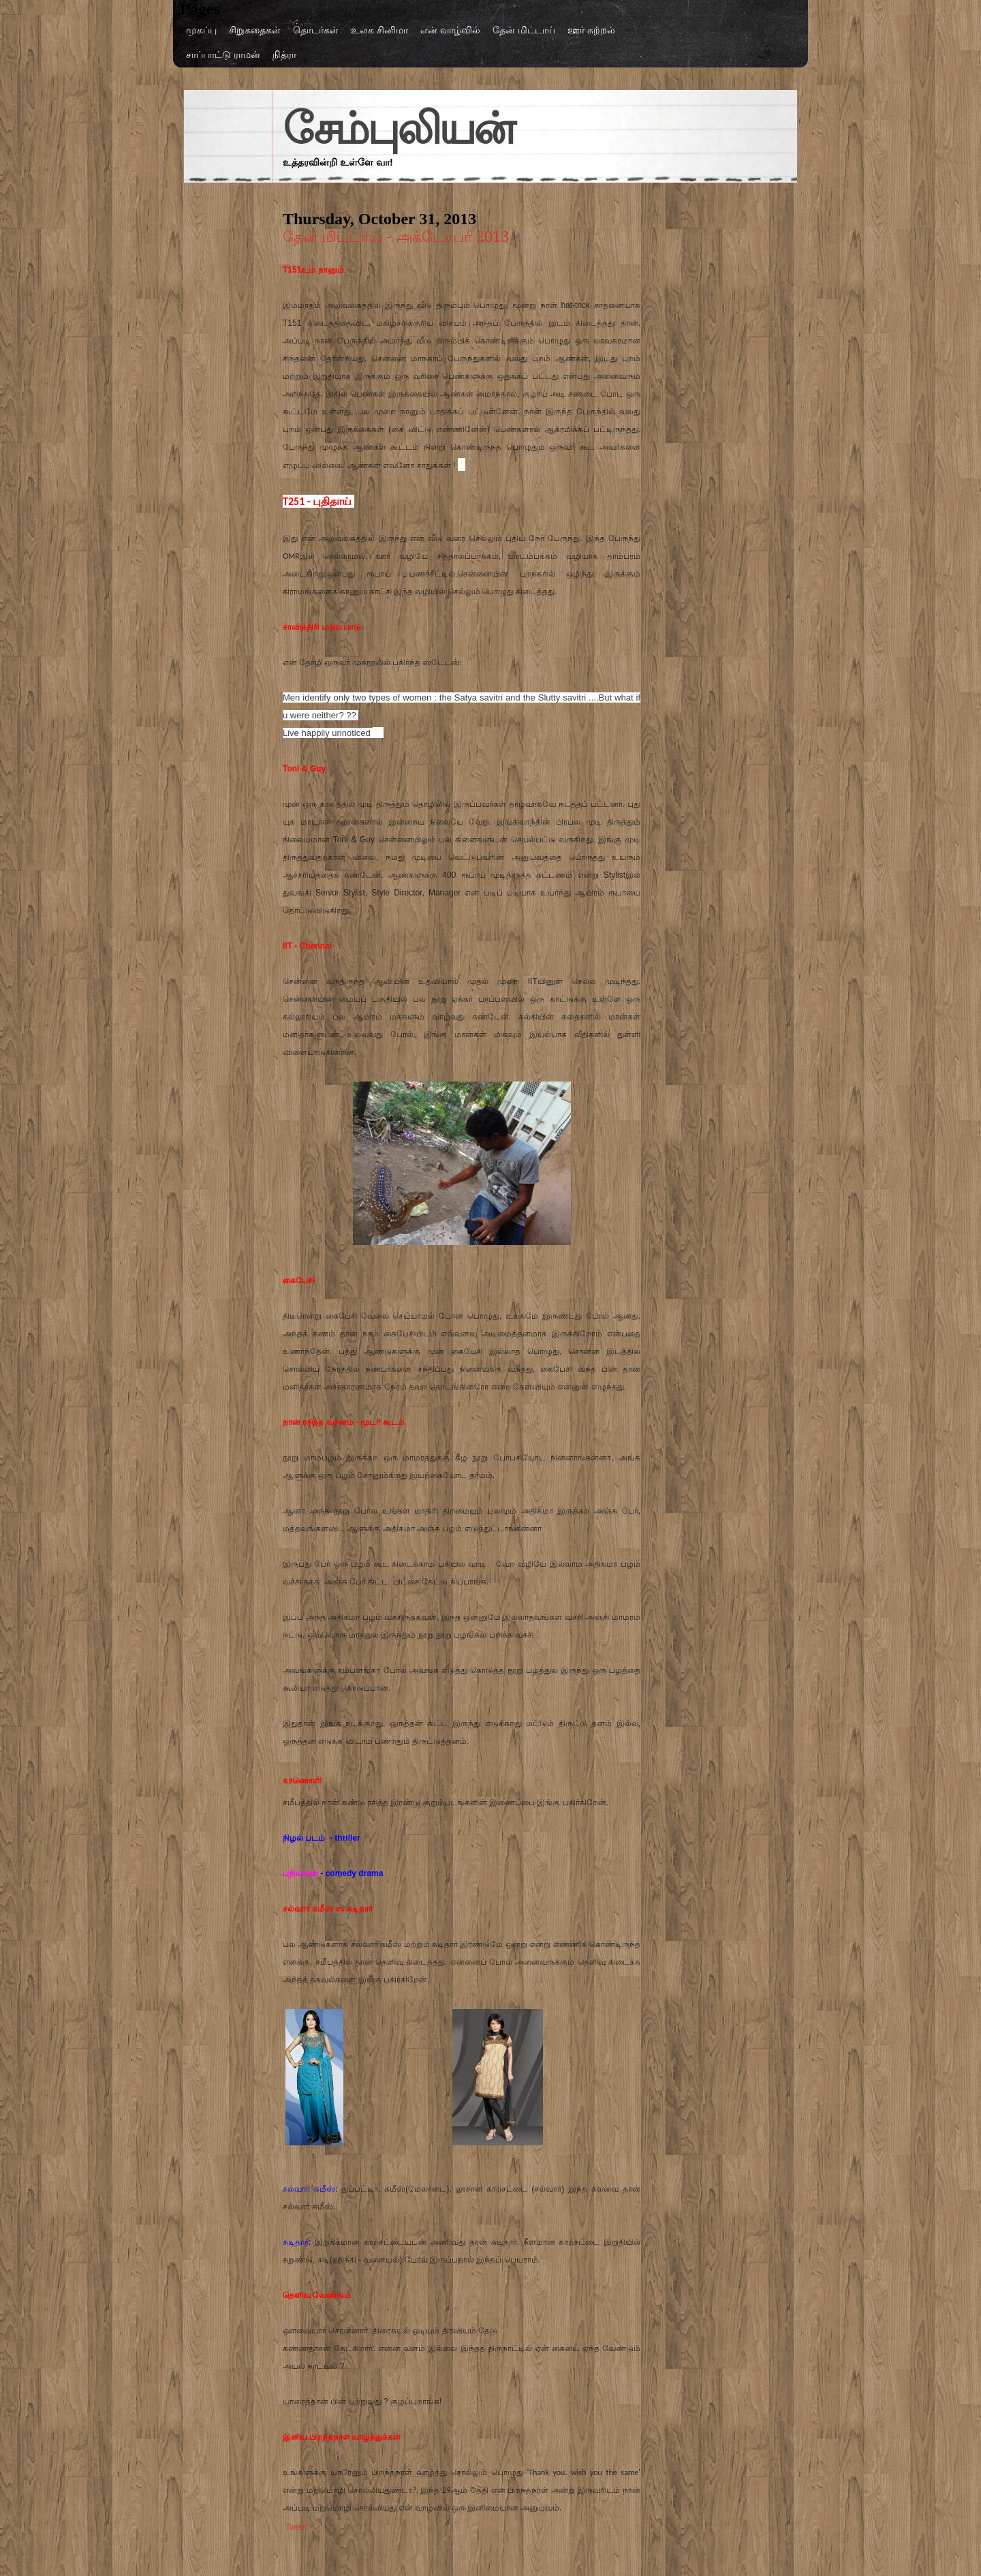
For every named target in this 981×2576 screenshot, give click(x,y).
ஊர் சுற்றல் (591, 30)
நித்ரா (284, 54)
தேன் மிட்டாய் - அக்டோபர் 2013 (396, 236)
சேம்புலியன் (398, 128)
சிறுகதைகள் (255, 30)
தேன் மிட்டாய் (524, 30)
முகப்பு (201, 30)
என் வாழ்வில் (450, 30)
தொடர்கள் (316, 30)
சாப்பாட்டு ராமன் (223, 54)
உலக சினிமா (379, 30)
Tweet (296, 2527)
